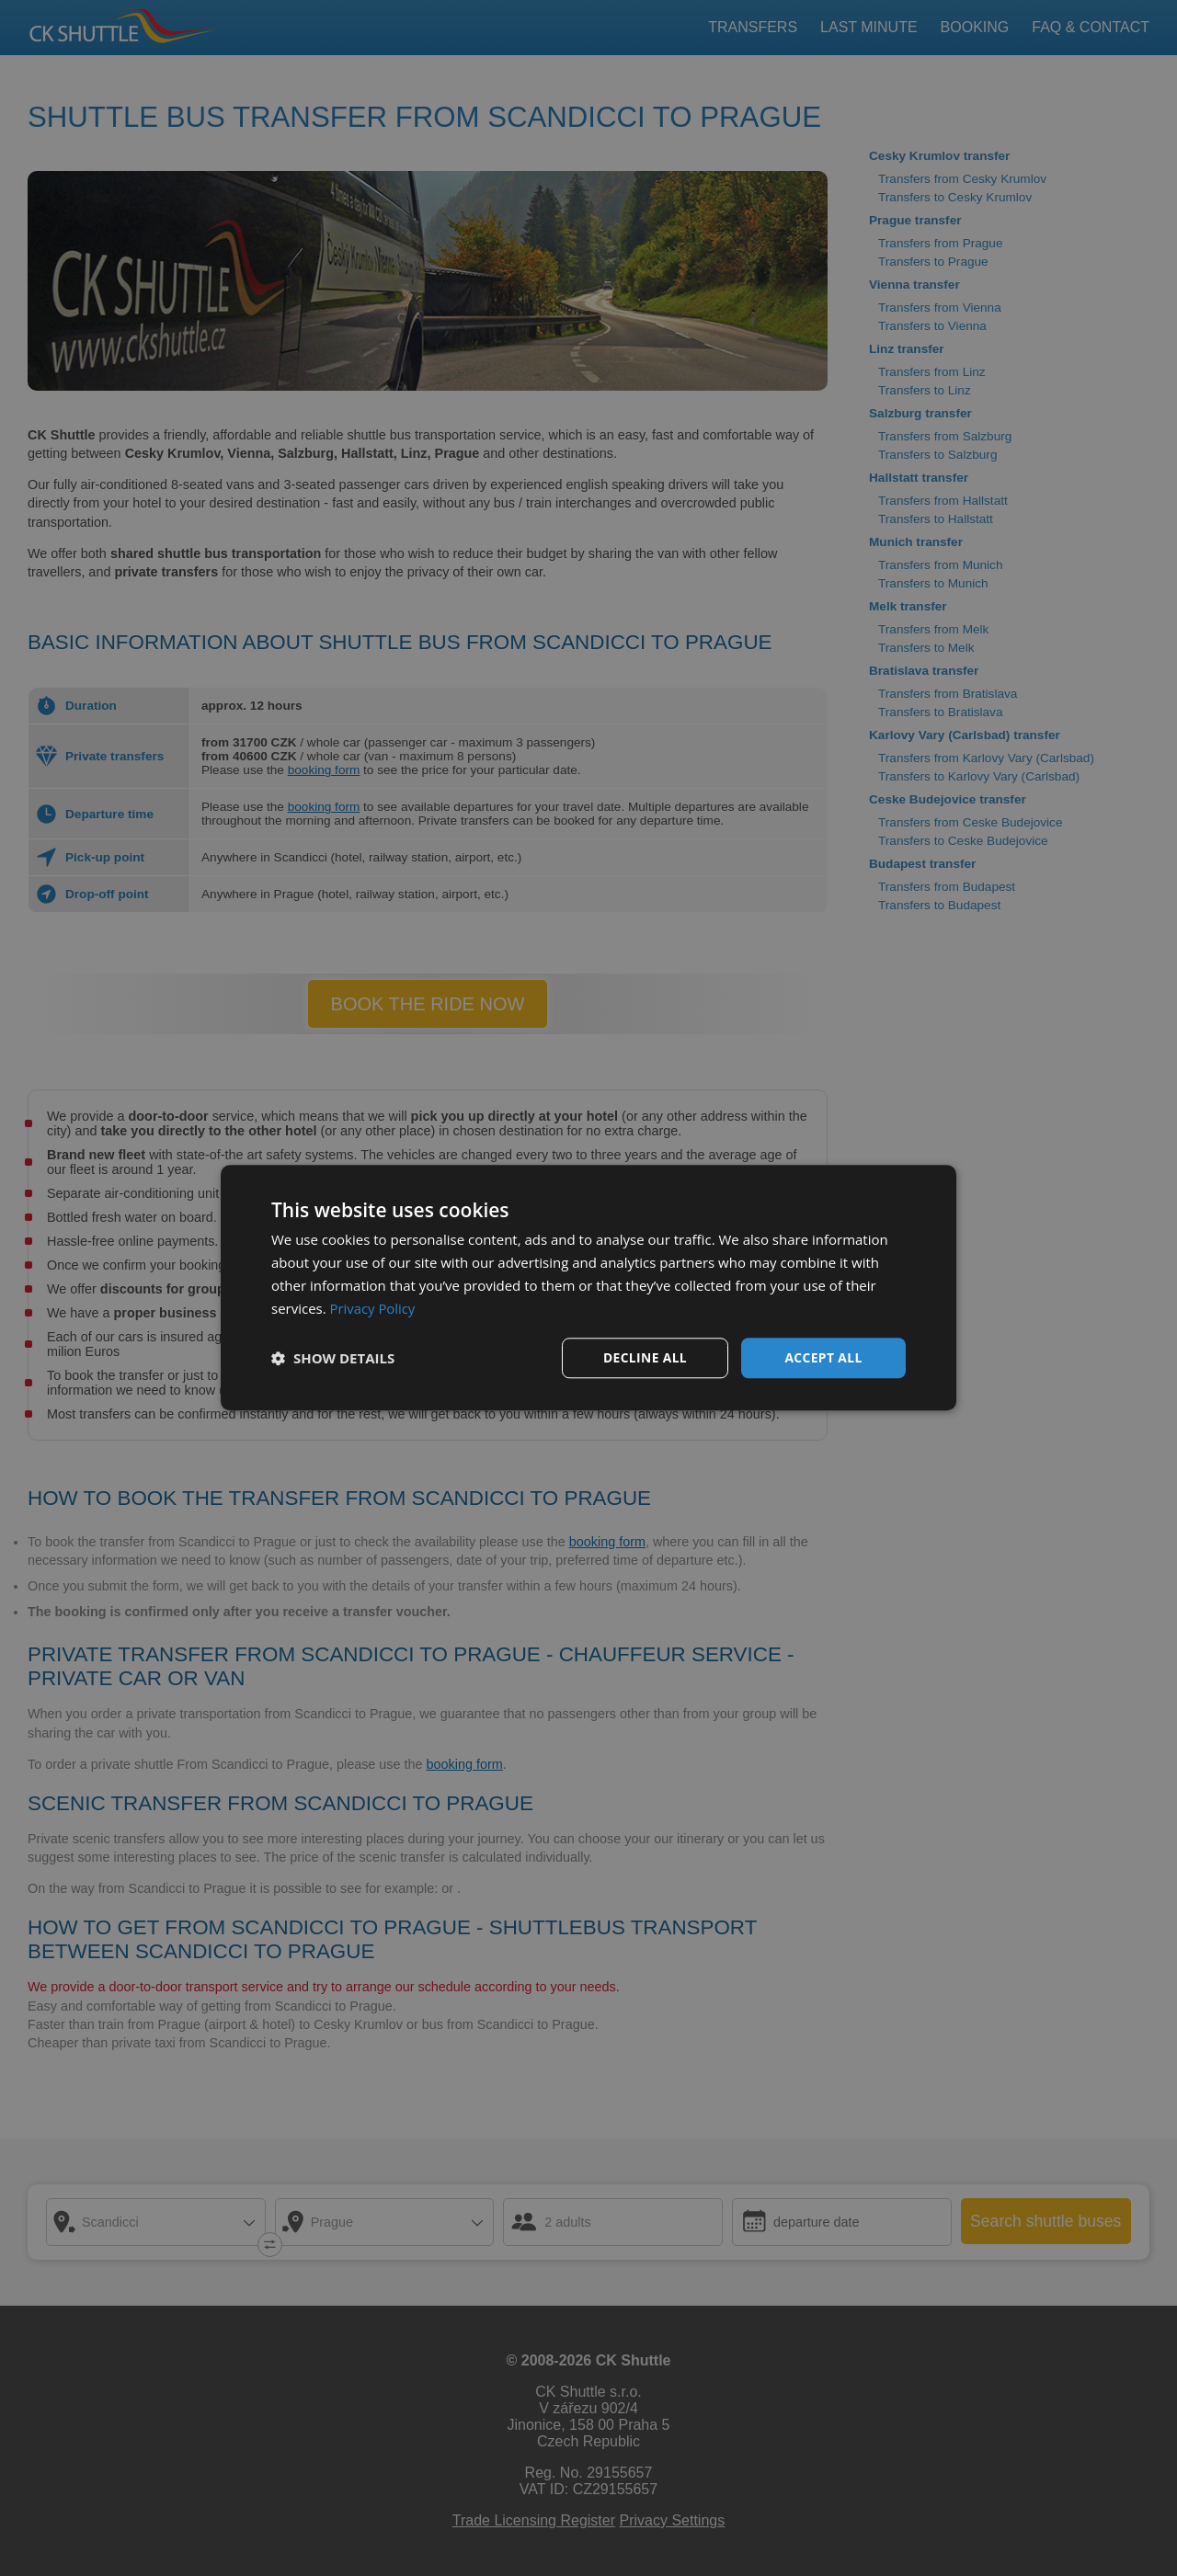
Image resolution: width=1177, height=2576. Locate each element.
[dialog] (588, 1288)
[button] (332, 1359)
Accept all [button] (823, 1357)
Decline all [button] (644, 1357)
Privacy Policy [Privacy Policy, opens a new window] (373, 1308)
